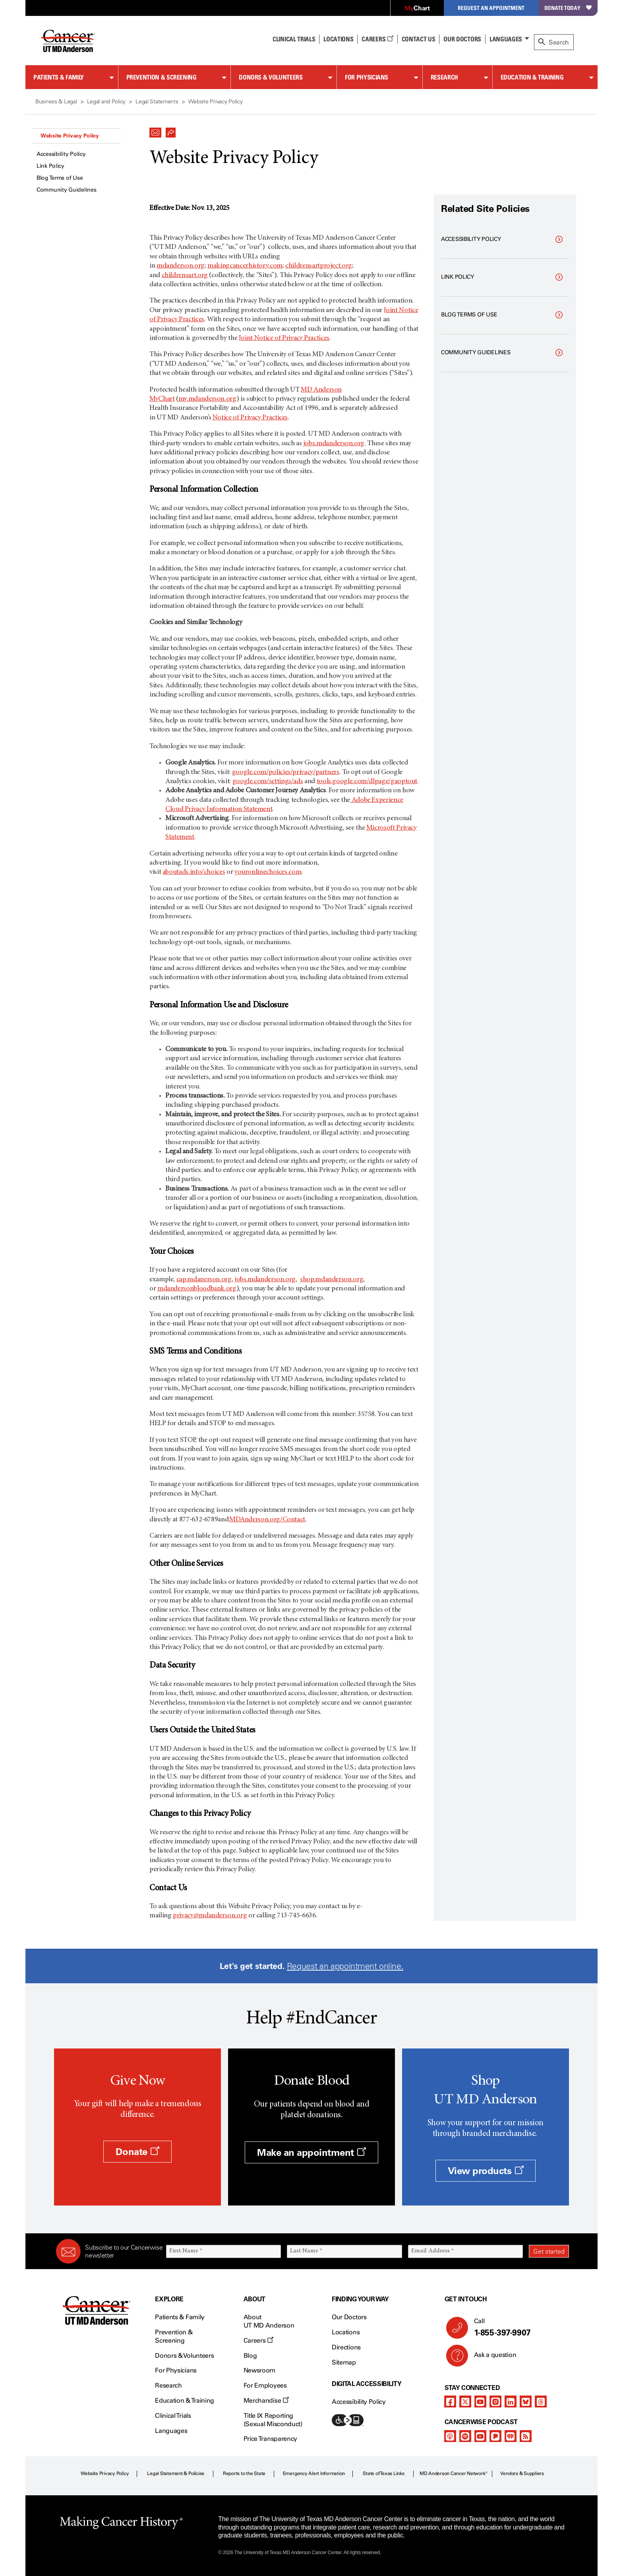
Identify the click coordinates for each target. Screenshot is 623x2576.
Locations (346, 2332)
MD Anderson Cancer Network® (454, 2473)
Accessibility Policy (61, 154)
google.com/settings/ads (267, 781)
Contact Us (418, 39)
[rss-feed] (525, 2436)
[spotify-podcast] (465, 2436)
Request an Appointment (491, 7)
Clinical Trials (294, 39)
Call (518, 2327)
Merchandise (266, 2400)
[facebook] (450, 2401)
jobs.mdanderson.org (333, 443)
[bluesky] (525, 2401)
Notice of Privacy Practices (250, 417)
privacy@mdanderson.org (210, 1915)
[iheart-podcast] (510, 2436)
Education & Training (532, 77)
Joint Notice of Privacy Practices (284, 338)
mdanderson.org (181, 266)
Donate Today (568, 7)
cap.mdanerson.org (204, 1279)
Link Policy (50, 166)
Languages (505, 39)
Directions (346, 2347)
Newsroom (259, 2370)
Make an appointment (311, 2152)
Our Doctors (462, 39)
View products (486, 2170)
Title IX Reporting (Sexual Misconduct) (273, 2420)
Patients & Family (58, 77)
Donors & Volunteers (270, 77)
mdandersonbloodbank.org (196, 1288)
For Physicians (366, 77)
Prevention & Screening (161, 77)
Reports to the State (244, 2473)
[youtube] (480, 2401)
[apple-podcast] (450, 2436)
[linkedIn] (510, 2401)
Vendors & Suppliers (522, 2473)
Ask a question (490, 2357)
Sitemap (344, 2362)
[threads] (540, 2401)
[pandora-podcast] (495, 2436)
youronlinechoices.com (267, 872)
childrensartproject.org (318, 266)
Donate (137, 2151)
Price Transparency (270, 2438)
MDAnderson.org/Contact (267, 1519)
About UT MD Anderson (269, 2321)
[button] (155, 130)
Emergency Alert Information (314, 2473)
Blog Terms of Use (60, 178)
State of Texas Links (383, 2473)
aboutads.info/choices (194, 872)
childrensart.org (185, 275)
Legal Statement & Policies (175, 2473)
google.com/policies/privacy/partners (285, 772)
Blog (250, 2355)
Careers (377, 39)
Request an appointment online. (345, 1966)
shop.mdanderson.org (331, 1279)
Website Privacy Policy (70, 135)
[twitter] (465, 2401)
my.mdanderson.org (207, 399)
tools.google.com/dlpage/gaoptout (367, 781)
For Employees (265, 2385)
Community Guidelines (66, 189)
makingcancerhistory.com (244, 266)
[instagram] (495, 2401)
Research (444, 77)
